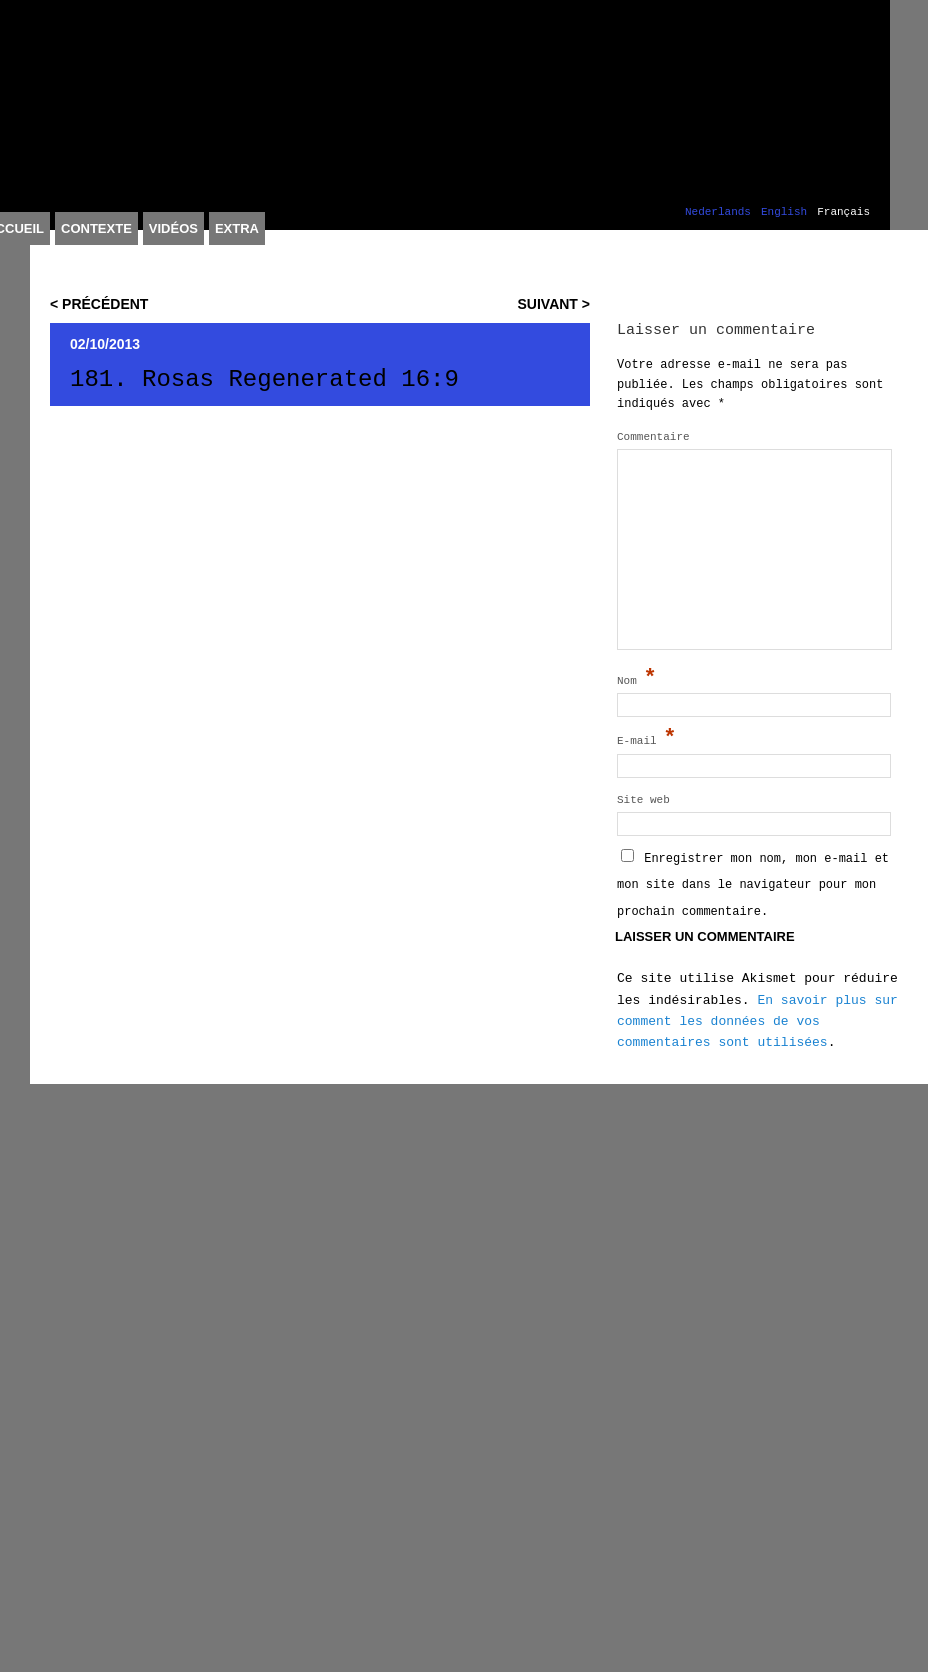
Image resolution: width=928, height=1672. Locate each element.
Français (843, 212)
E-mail (646, 739)
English (784, 212)
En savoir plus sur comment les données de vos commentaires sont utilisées (757, 1021)
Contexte (96, 228)
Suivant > (554, 304)
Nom (637, 679)
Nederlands (718, 212)
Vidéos (173, 228)
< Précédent (99, 304)
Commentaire (653, 437)
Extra (237, 228)
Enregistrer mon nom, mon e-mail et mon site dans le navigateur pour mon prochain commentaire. (753, 885)
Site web (643, 800)
